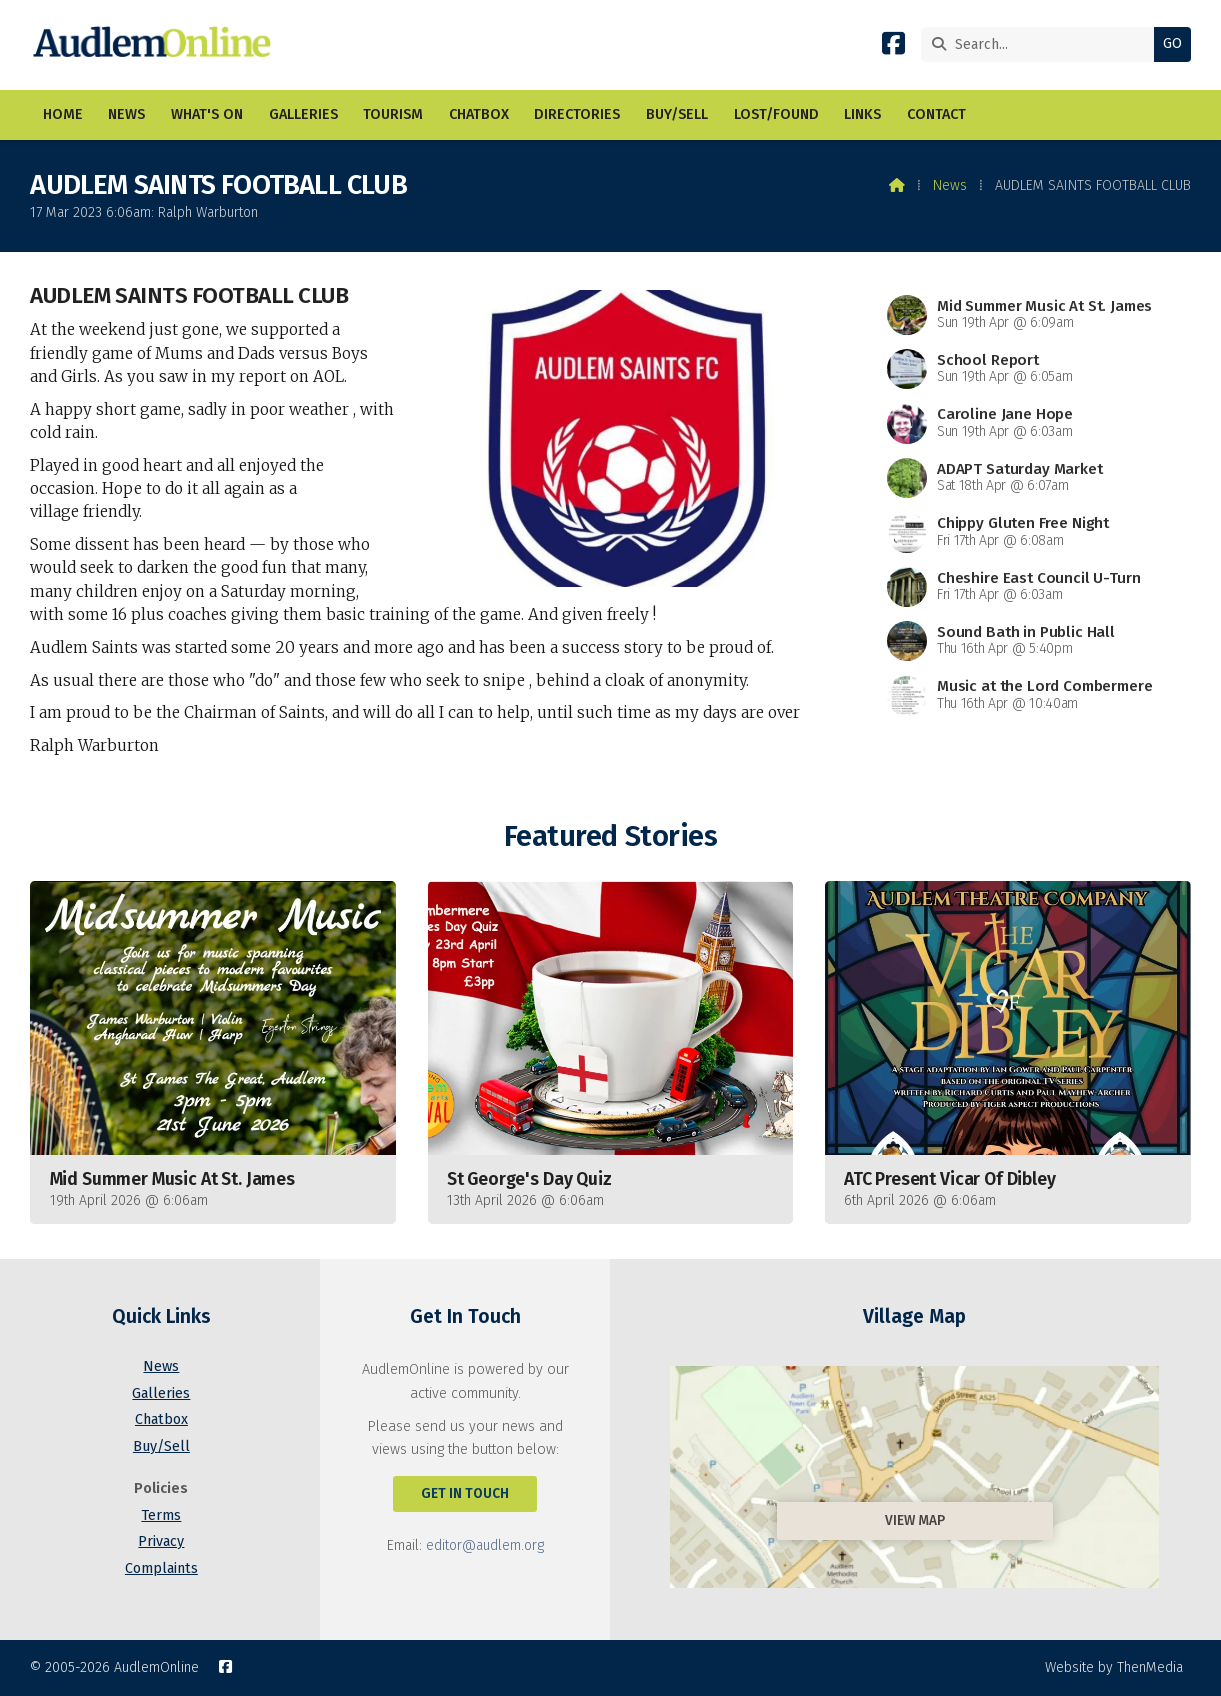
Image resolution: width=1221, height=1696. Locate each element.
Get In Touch (465, 1493)
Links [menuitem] (862, 114)
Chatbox (161, 1419)
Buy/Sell (161, 1446)
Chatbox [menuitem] (479, 114)
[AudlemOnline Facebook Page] (893, 47)
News (950, 185)
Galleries (161, 1393)
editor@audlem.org (485, 1545)
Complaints (161, 1568)
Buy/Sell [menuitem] (677, 114)
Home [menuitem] (63, 114)
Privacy (161, 1541)
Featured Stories (610, 836)
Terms (161, 1515)
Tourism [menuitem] (393, 114)
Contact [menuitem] (936, 114)
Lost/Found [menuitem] (776, 114)
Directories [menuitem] (577, 114)
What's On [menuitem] (207, 114)
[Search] (1042, 44)
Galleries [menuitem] (303, 114)
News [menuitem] (126, 114)
